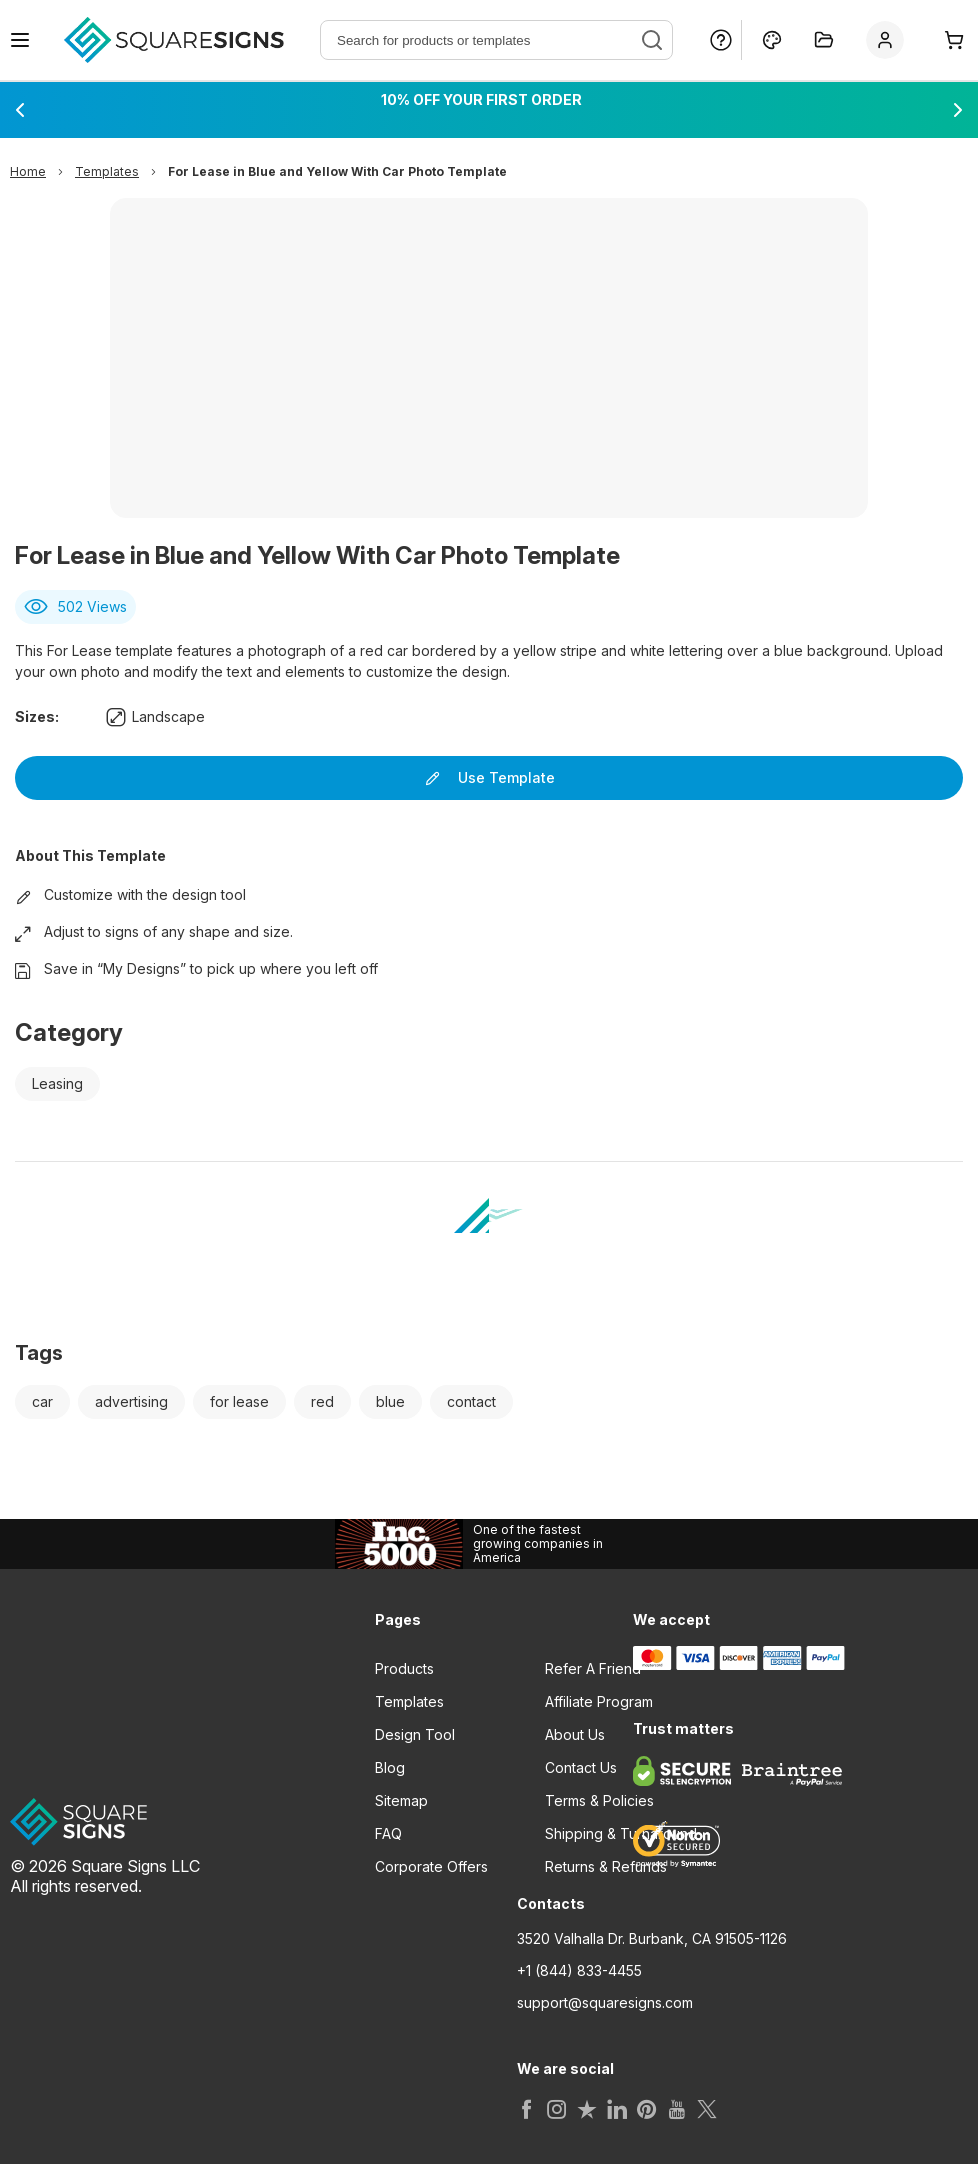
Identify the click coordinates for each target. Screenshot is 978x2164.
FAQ (388, 1833)
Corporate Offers (431, 1866)
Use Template (489, 777)
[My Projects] (824, 40)
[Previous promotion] (20, 110)
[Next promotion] (958, 110)
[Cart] (955, 40)
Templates (409, 1701)
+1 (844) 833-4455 (579, 1971)
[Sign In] (889, 40)
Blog (390, 1767)
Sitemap (401, 1800)
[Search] (652, 40)
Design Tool (415, 1734)
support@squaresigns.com (605, 2003)
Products (404, 1668)
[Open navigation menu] (20, 40)
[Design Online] (772, 40)
